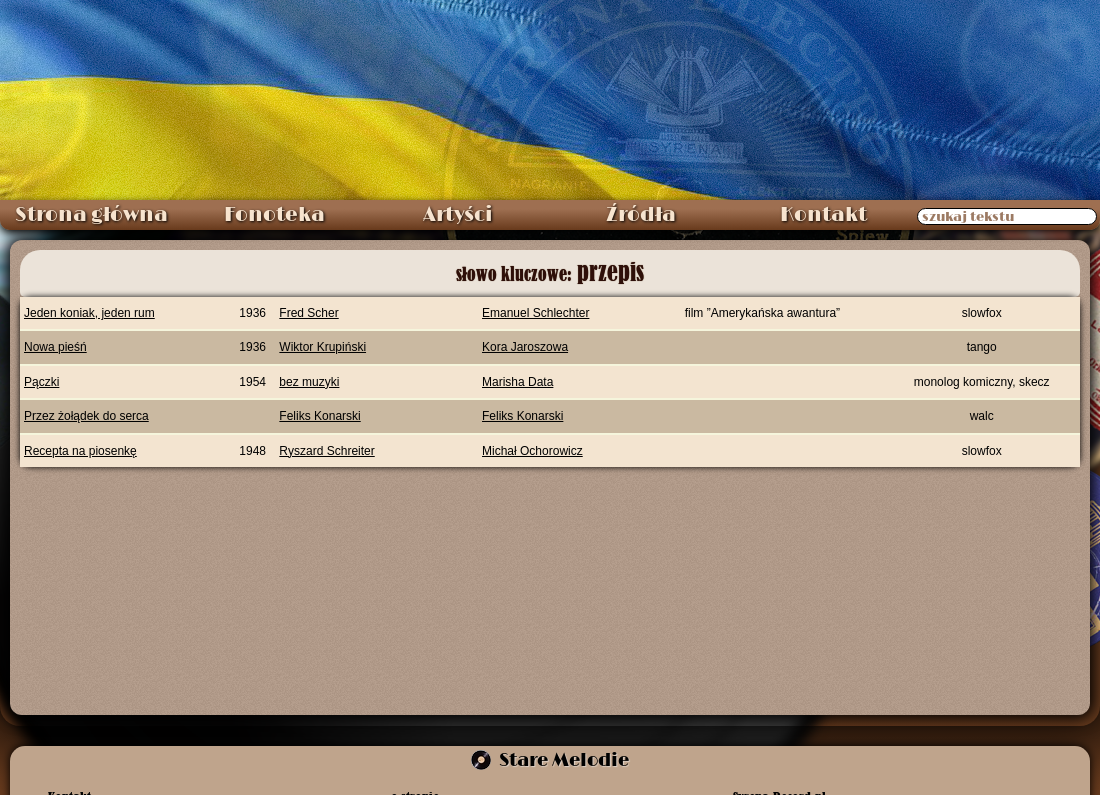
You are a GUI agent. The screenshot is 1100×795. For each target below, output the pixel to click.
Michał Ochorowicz (532, 451)
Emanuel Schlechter (535, 313)
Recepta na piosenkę (80, 451)
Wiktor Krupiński (322, 347)
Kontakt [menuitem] (823, 215)
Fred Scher (308, 313)
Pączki (41, 382)
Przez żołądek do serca (86, 416)
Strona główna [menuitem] (91, 215)
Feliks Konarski (319, 416)
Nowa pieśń (55, 347)
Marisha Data (517, 382)
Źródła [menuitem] (641, 215)
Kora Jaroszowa (525, 347)
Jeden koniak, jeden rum (89, 313)
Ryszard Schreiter (326, 451)
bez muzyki (309, 382)
